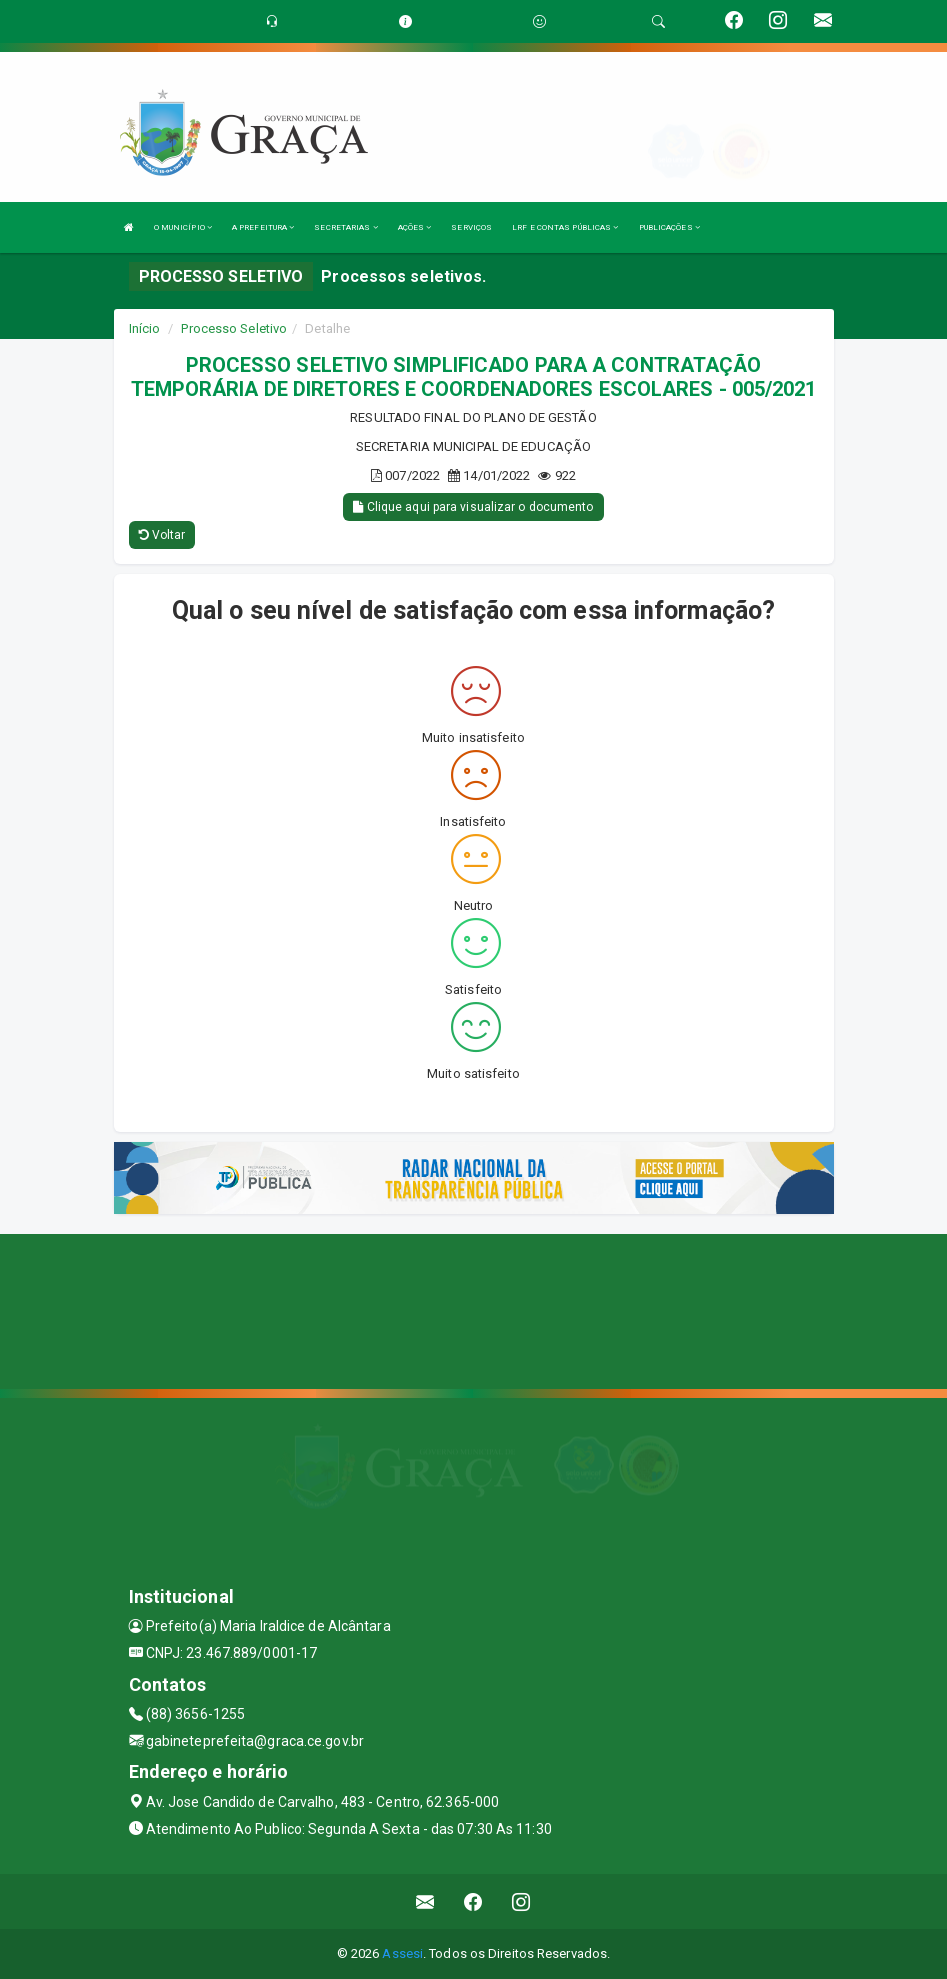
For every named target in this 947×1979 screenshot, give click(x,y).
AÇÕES (415, 227)
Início (145, 328)
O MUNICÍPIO (183, 227)
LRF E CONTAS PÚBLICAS (565, 227)
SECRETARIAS (345, 227)
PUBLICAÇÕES (669, 227)
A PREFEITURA (263, 227)
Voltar (162, 535)
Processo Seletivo (234, 328)
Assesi (402, 1953)
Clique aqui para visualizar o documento (473, 507)
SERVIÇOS (471, 227)
